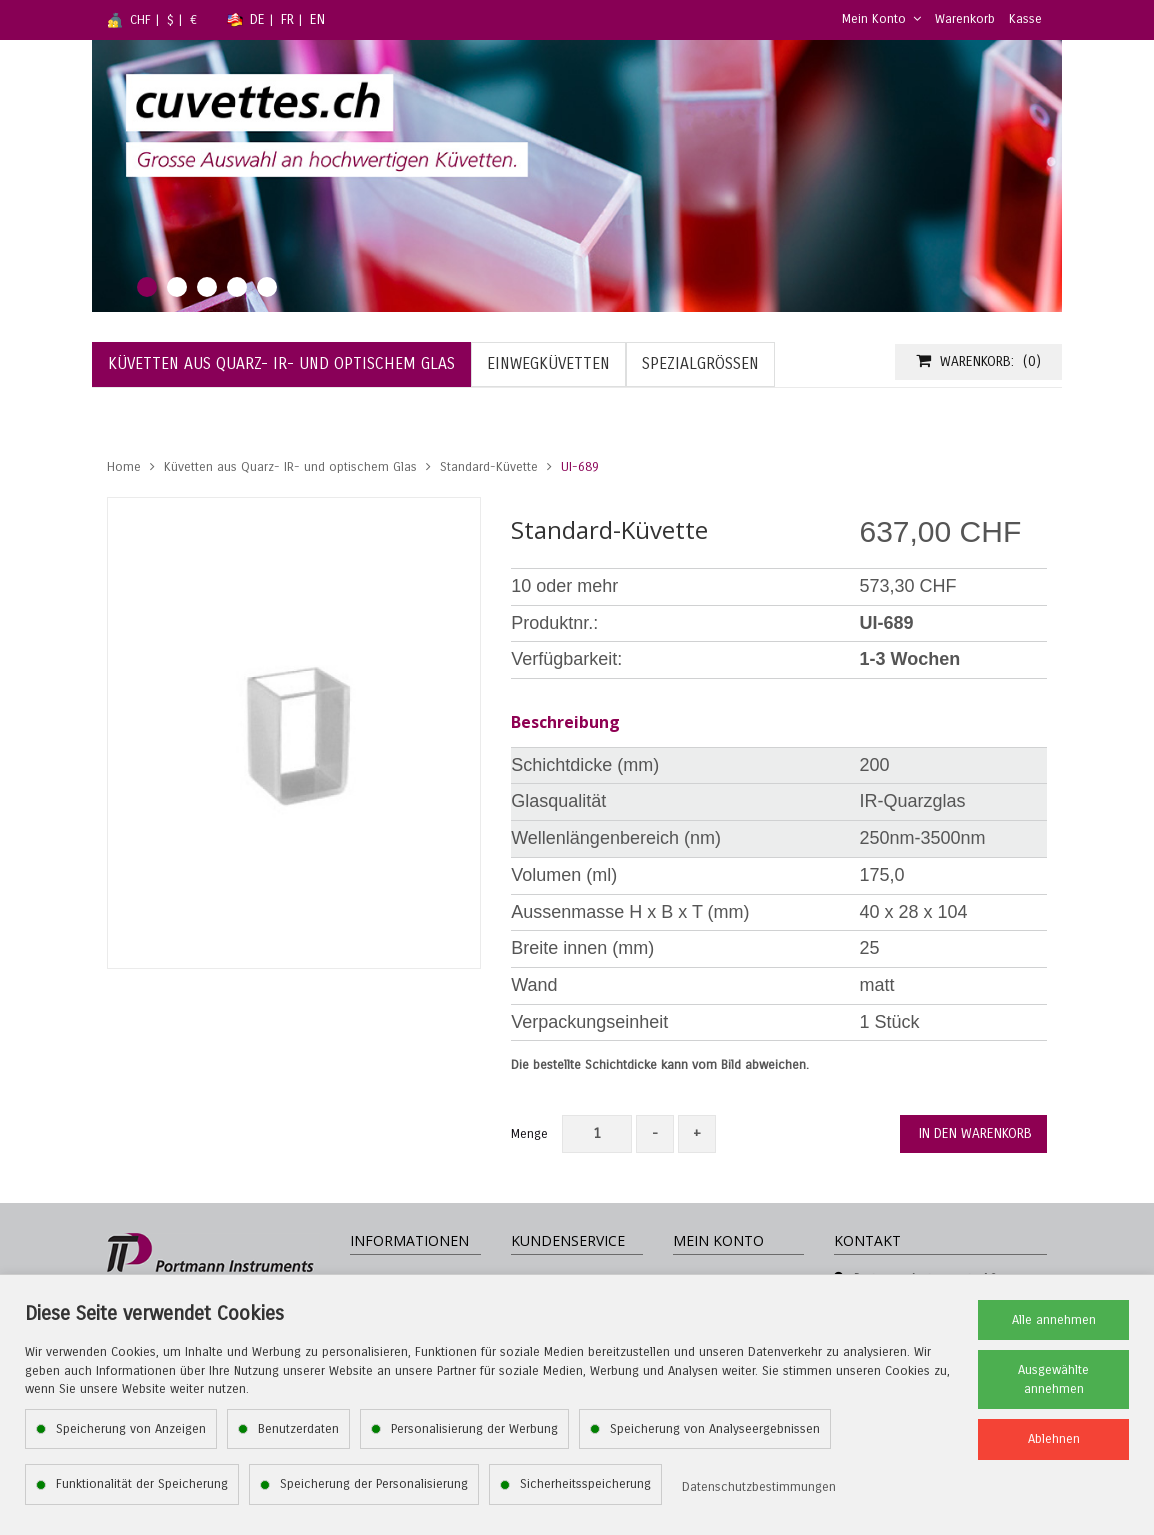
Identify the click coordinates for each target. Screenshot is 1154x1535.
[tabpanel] (577, 176)
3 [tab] (207, 287)
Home (124, 467)
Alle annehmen (1054, 1320)
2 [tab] (177, 287)
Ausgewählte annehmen (1053, 1379)
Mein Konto (881, 19)
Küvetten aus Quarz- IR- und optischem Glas (290, 467)
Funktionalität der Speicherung (142, 1484)
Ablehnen (1054, 1439)
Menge (529, 1134)
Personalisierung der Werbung (474, 1429)
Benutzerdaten (298, 1429)
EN (317, 19)
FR (287, 19)
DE (257, 19)
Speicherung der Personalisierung (374, 1484)
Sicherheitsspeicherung (585, 1484)
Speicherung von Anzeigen (131, 1429)
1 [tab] (147, 287)
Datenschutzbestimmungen (759, 1487)
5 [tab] (267, 287)
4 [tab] (237, 287)
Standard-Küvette (489, 467)
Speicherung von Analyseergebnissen (715, 1429)
